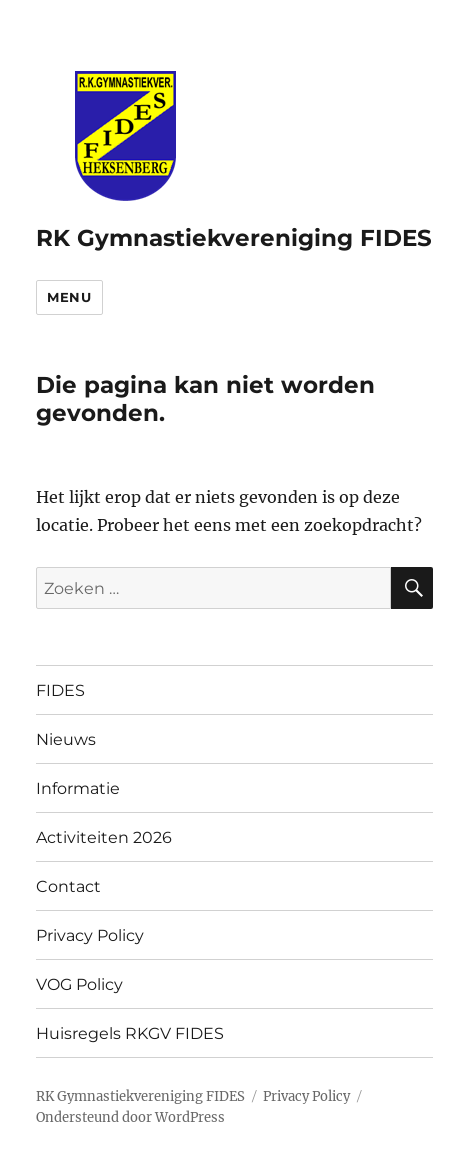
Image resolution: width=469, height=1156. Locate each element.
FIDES (60, 690)
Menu (69, 297)
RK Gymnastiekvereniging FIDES (234, 238)
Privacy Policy (90, 935)
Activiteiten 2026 (104, 837)
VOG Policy (79, 984)
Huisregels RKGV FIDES (130, 1033)
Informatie (78, 788)
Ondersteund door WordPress (130, 1117)
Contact (68, 886)
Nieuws (66, 739)
